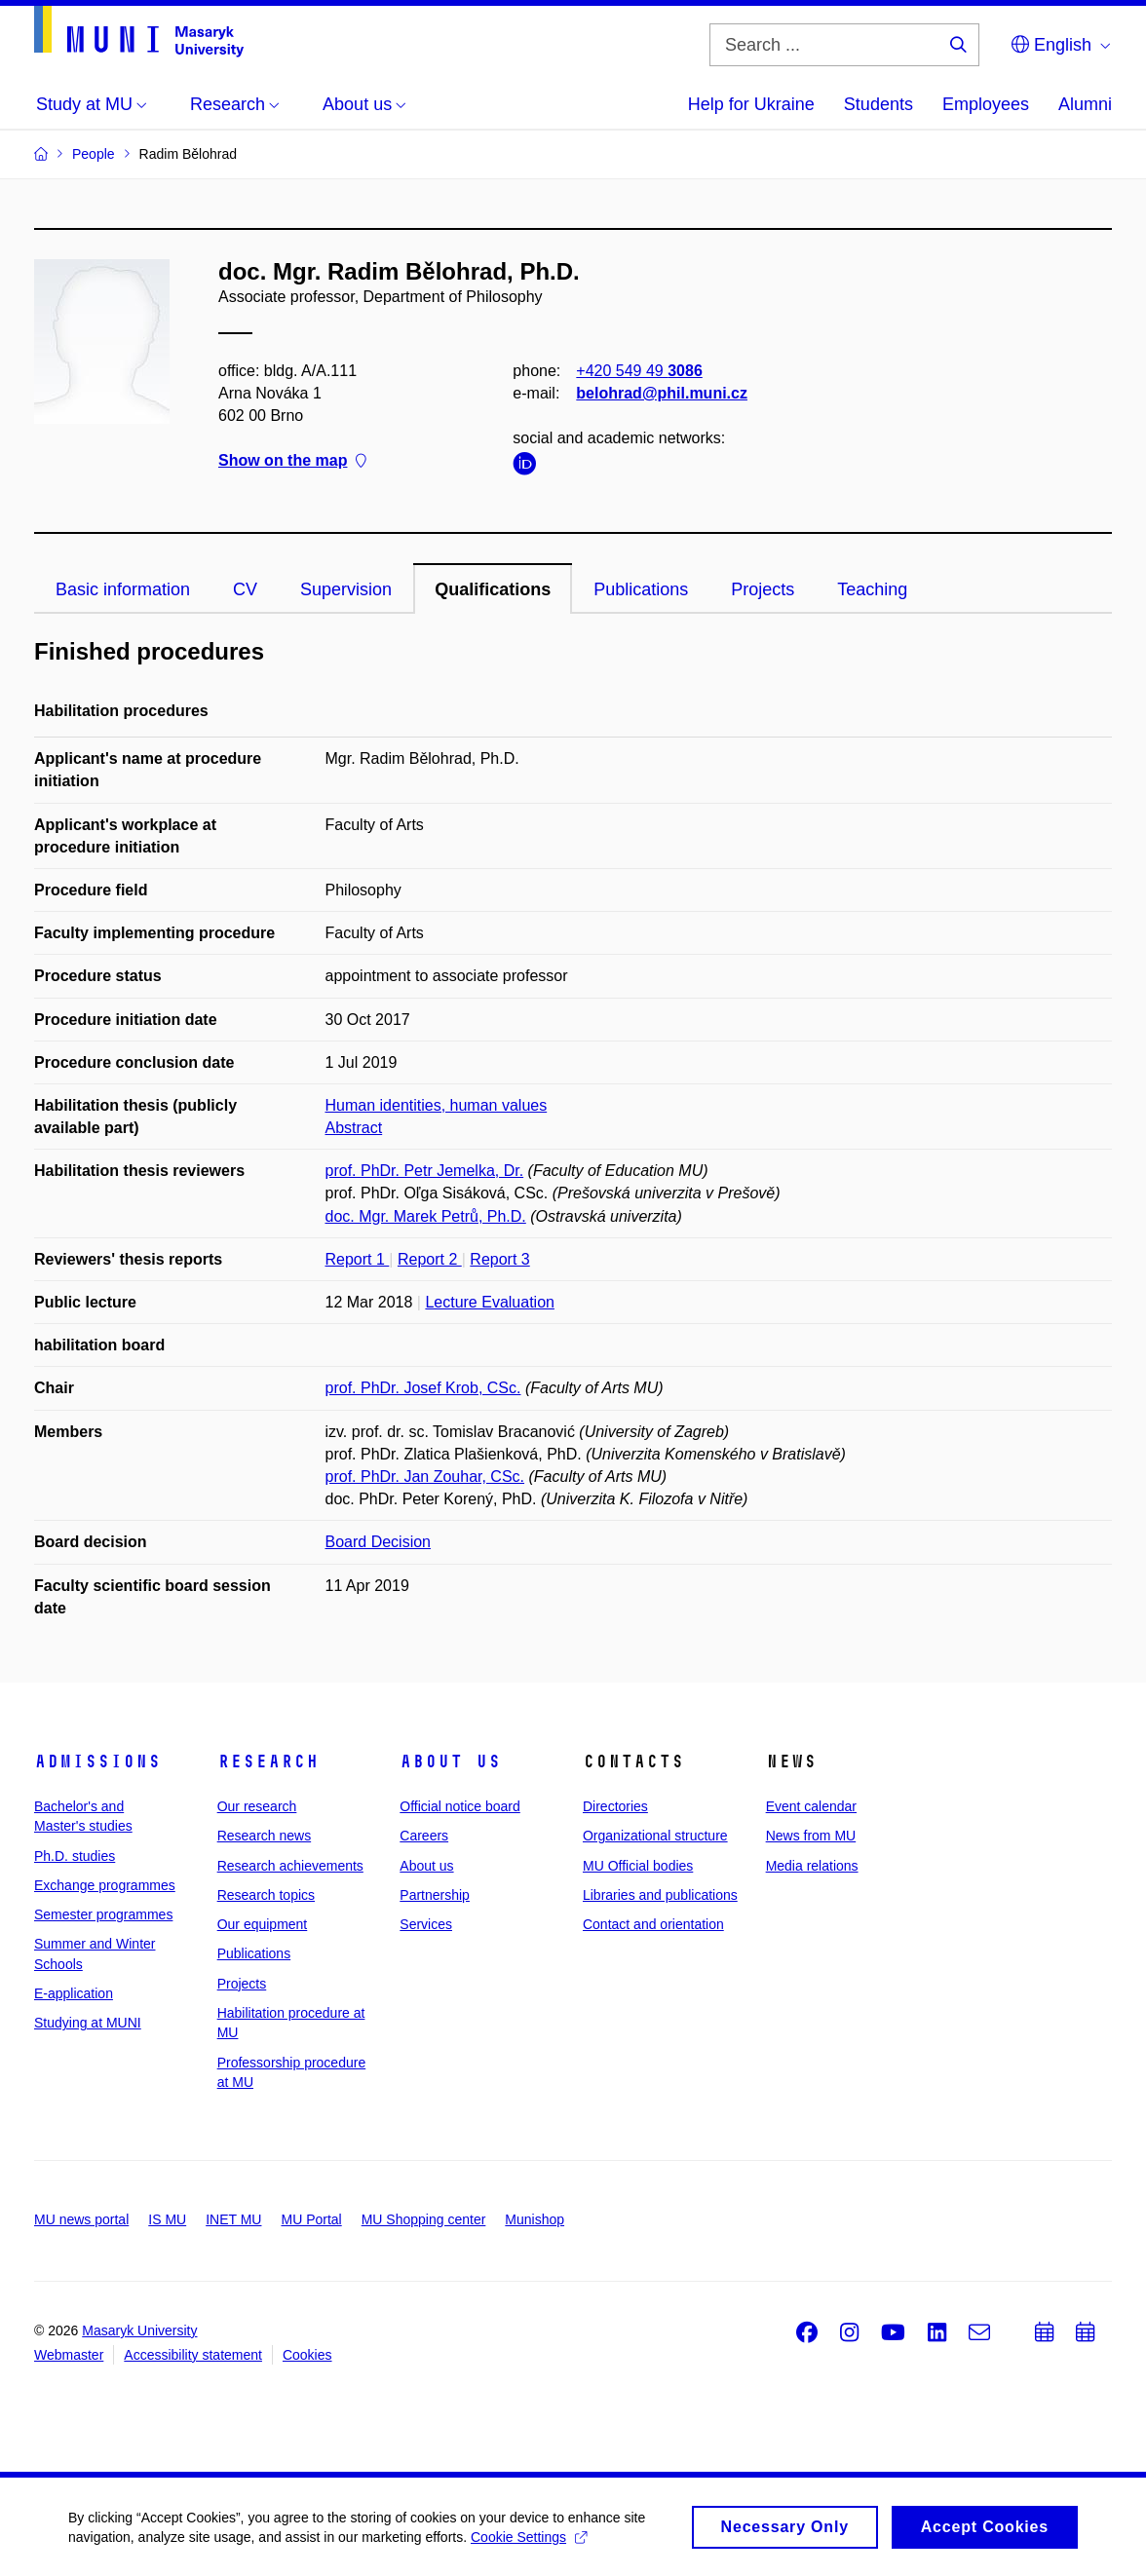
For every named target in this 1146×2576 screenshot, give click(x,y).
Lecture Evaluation (489, 1302)
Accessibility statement (193, 2355)
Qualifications (493, 589)
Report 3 (499, 1259)
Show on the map (292, 461)
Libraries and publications (660, 1895)
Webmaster (68, 2355)
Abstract (354, 1127)
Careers (424, 1835)
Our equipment (262, 1924)
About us (450, 1761)
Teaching (872, 589)
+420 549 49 (639, 370)
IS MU (167, 2219)
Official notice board (459, 1806)
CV (245, 589)
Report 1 (357, 1259)
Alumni (1085, 104)
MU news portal (81, 2219)
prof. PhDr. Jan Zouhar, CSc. (425, 1476)
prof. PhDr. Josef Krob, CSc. (423, 1388)
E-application (73, 1993)
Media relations (812, 1866)
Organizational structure (655, 1835)
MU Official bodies (638, 1866)
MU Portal (311, 2219)
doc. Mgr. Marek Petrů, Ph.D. (425, 1216)
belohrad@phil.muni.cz (661, 393)
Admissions (97, 1761)
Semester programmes (103, 1914)
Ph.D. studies (74, 1856)
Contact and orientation (653, 1924)
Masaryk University (139, 2330)
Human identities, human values (436, 1105)
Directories (615, 1806)
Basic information (123, 589)
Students (878, 104)
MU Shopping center (424, 2219)
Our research (257, 1806)
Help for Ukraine (751, 104)
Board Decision (378, 1542)
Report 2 (430, 1259)
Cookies (307, 2355)
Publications (640, 589)
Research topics (266, 1895)
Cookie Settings (529, 2545)
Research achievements (290, 1866)
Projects (762, 589)
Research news (264, 1835)
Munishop (534, 2219)
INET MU (233, 2219)
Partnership (435, 1895)
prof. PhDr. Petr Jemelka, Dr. (424, 1170)
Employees (985, 104)
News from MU (811, 1835)
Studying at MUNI (87, 2022)
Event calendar (811, 1806)
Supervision (346, 589)
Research (268, 1761)
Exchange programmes (104, 1885)
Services (426, 1924)
